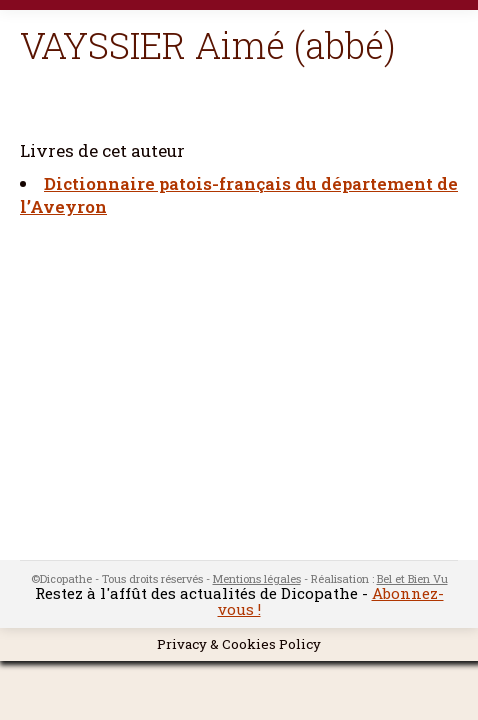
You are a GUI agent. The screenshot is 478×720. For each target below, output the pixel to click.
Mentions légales (257, 578)
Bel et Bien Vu (412, 578)
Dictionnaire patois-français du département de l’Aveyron (239, 195)
